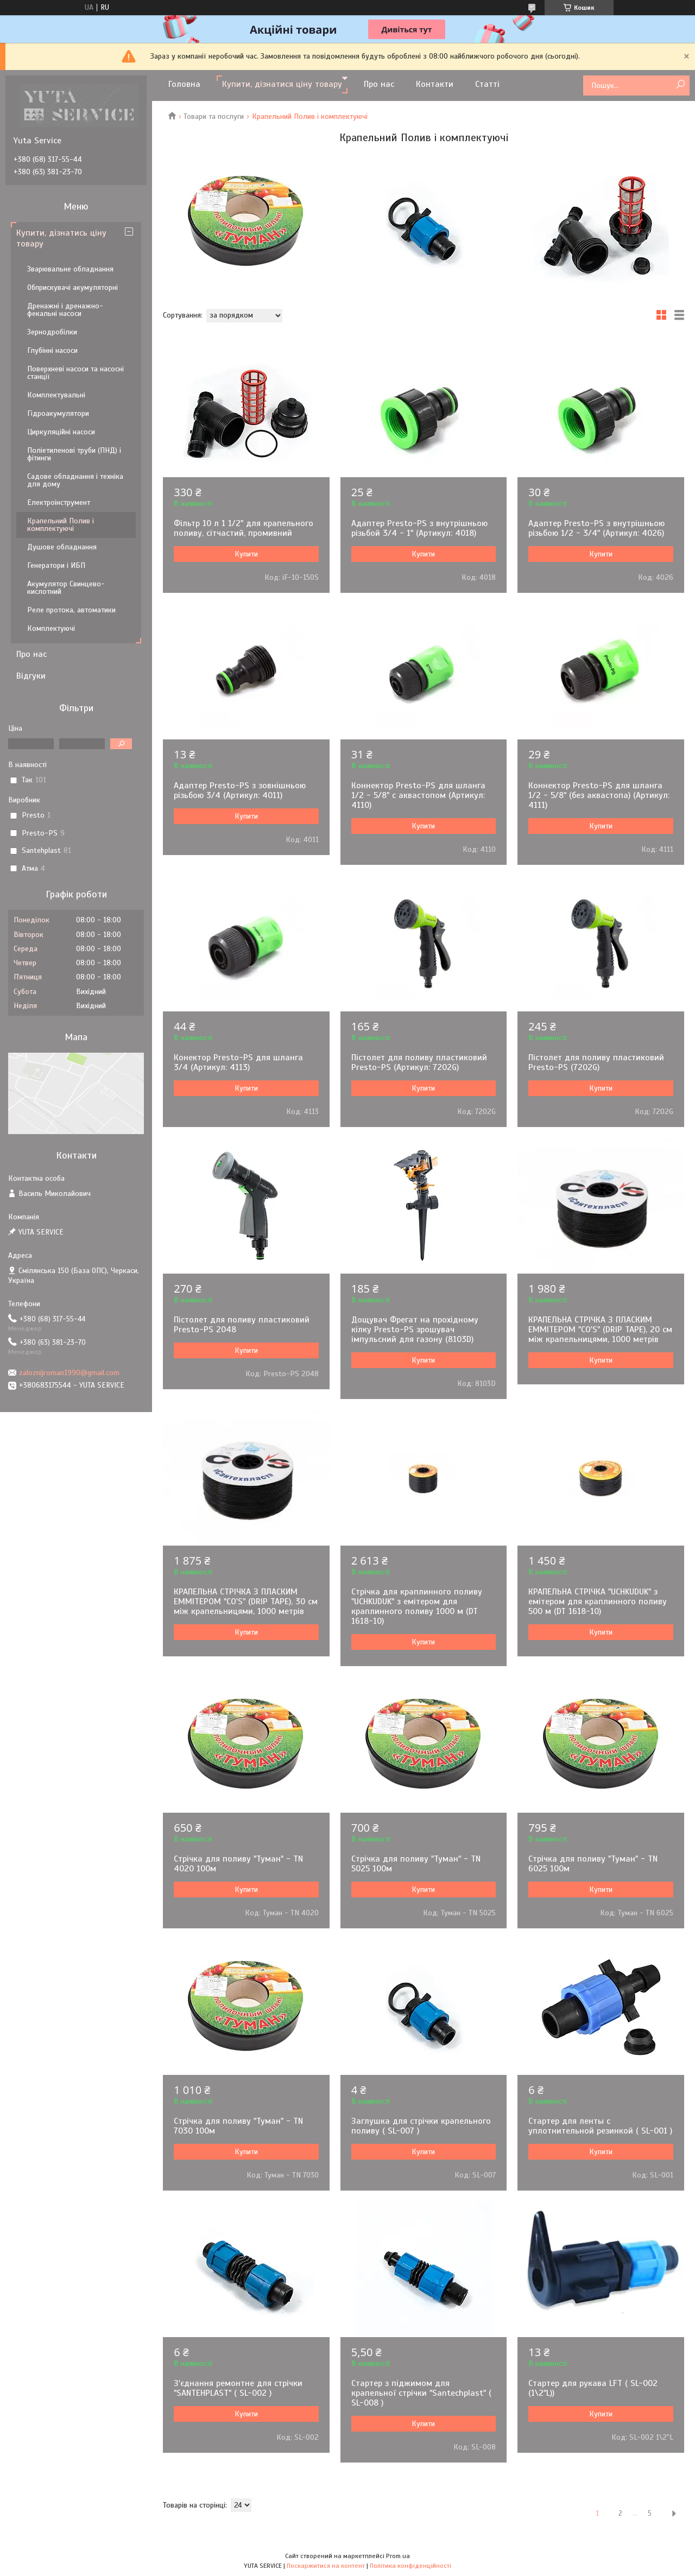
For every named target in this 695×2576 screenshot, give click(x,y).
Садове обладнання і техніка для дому (75, 480)
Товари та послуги (214, 116)
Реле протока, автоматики (71, 610)
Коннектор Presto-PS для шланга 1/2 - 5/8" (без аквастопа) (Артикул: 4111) (598, 795)
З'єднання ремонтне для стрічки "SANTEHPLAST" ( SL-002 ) (238, 2388)
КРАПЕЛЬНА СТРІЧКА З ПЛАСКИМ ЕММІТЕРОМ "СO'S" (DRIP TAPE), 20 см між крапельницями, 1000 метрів (600, 1329)
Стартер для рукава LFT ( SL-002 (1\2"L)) (593, 2388)
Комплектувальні (56, 395)
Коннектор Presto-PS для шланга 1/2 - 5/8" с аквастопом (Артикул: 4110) (418, 795)
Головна (184, 84)
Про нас (379, 84)
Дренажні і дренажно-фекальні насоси (65, 309)
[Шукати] (680, 84)
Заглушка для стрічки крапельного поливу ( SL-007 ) (421, 2126)
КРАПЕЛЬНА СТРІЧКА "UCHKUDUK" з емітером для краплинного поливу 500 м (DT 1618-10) (597, 1601)
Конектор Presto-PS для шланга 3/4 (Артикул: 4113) (238, 1062)
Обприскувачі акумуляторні (72, 287)
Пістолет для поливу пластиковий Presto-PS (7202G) (596, 1062)
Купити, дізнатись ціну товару (61, 238)
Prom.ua (398, 2556)
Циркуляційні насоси (61, 431)
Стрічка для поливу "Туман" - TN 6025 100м (593, 1864)
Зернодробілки (52, 332)
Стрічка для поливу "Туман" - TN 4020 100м (238, 1864)
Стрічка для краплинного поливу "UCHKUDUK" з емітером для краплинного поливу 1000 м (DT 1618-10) (416, 1606)
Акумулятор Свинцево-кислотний (66, 587)
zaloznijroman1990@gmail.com (69, 1372)
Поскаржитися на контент (326, 2565)
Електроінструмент (58, 502)
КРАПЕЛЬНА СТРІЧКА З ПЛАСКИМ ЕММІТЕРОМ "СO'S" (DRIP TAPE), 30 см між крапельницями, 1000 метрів (246, 1601)
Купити (246, 554)
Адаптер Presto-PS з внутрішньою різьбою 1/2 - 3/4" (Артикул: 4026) (596, 528)
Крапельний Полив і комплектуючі (60, 524)
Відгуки (31, 675)
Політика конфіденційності (410, 2565)
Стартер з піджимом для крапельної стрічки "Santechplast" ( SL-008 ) (421, 2393)
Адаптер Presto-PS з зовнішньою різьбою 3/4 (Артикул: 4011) (240, 790)
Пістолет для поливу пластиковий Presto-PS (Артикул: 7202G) (419, 1062)
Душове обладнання (62, 547)
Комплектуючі (51, 628)
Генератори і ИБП (56, 565)
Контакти (434, 84)
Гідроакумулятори (58, 413)
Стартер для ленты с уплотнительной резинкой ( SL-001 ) (600, 2126)
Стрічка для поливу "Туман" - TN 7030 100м (238, 2126)
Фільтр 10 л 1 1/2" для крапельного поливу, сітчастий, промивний (243, 528)
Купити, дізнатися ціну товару (282, 84)
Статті (487, 84)
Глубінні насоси (52, 350)
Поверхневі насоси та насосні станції (75, 372)
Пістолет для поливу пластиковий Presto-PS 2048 (241, 1324)
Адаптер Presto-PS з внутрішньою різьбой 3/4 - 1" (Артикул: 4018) (419, 528)
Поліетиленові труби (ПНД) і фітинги (74, 454)
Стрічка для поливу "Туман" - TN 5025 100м (416, 1864)
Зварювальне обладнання (70, 269)
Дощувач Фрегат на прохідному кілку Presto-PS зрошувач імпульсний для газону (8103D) (414, 1329)
